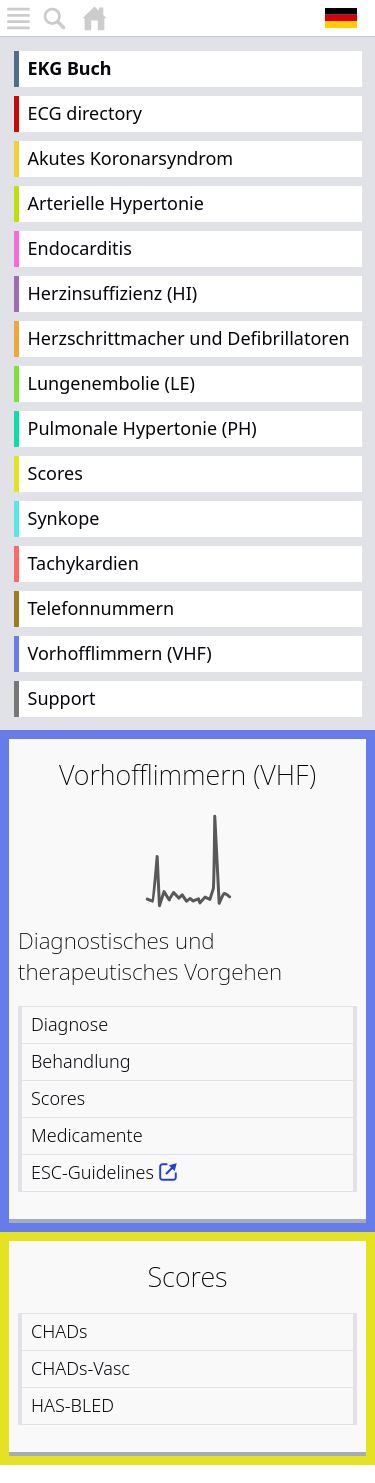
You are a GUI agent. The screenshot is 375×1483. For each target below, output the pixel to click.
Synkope (64, 518)
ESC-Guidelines (92, 1172)
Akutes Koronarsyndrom (131, 158)
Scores (55, 473)
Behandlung (81, 1061)
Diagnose (69, 1024)
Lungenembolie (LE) (111, 383)
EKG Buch (70, 68)
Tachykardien (83, 563)
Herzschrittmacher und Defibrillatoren (189, 338)
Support (62, 698)
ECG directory (85, 113)
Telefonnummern (101, 608)
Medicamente (87, 1135)
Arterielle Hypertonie (116, 203)
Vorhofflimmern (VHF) (120, 653)
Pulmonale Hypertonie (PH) (142, 428)
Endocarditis (80, 248)
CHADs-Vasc (80, 1368)
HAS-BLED (72, 1405)
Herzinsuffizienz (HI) (113, 293)
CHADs (59, 1331)
